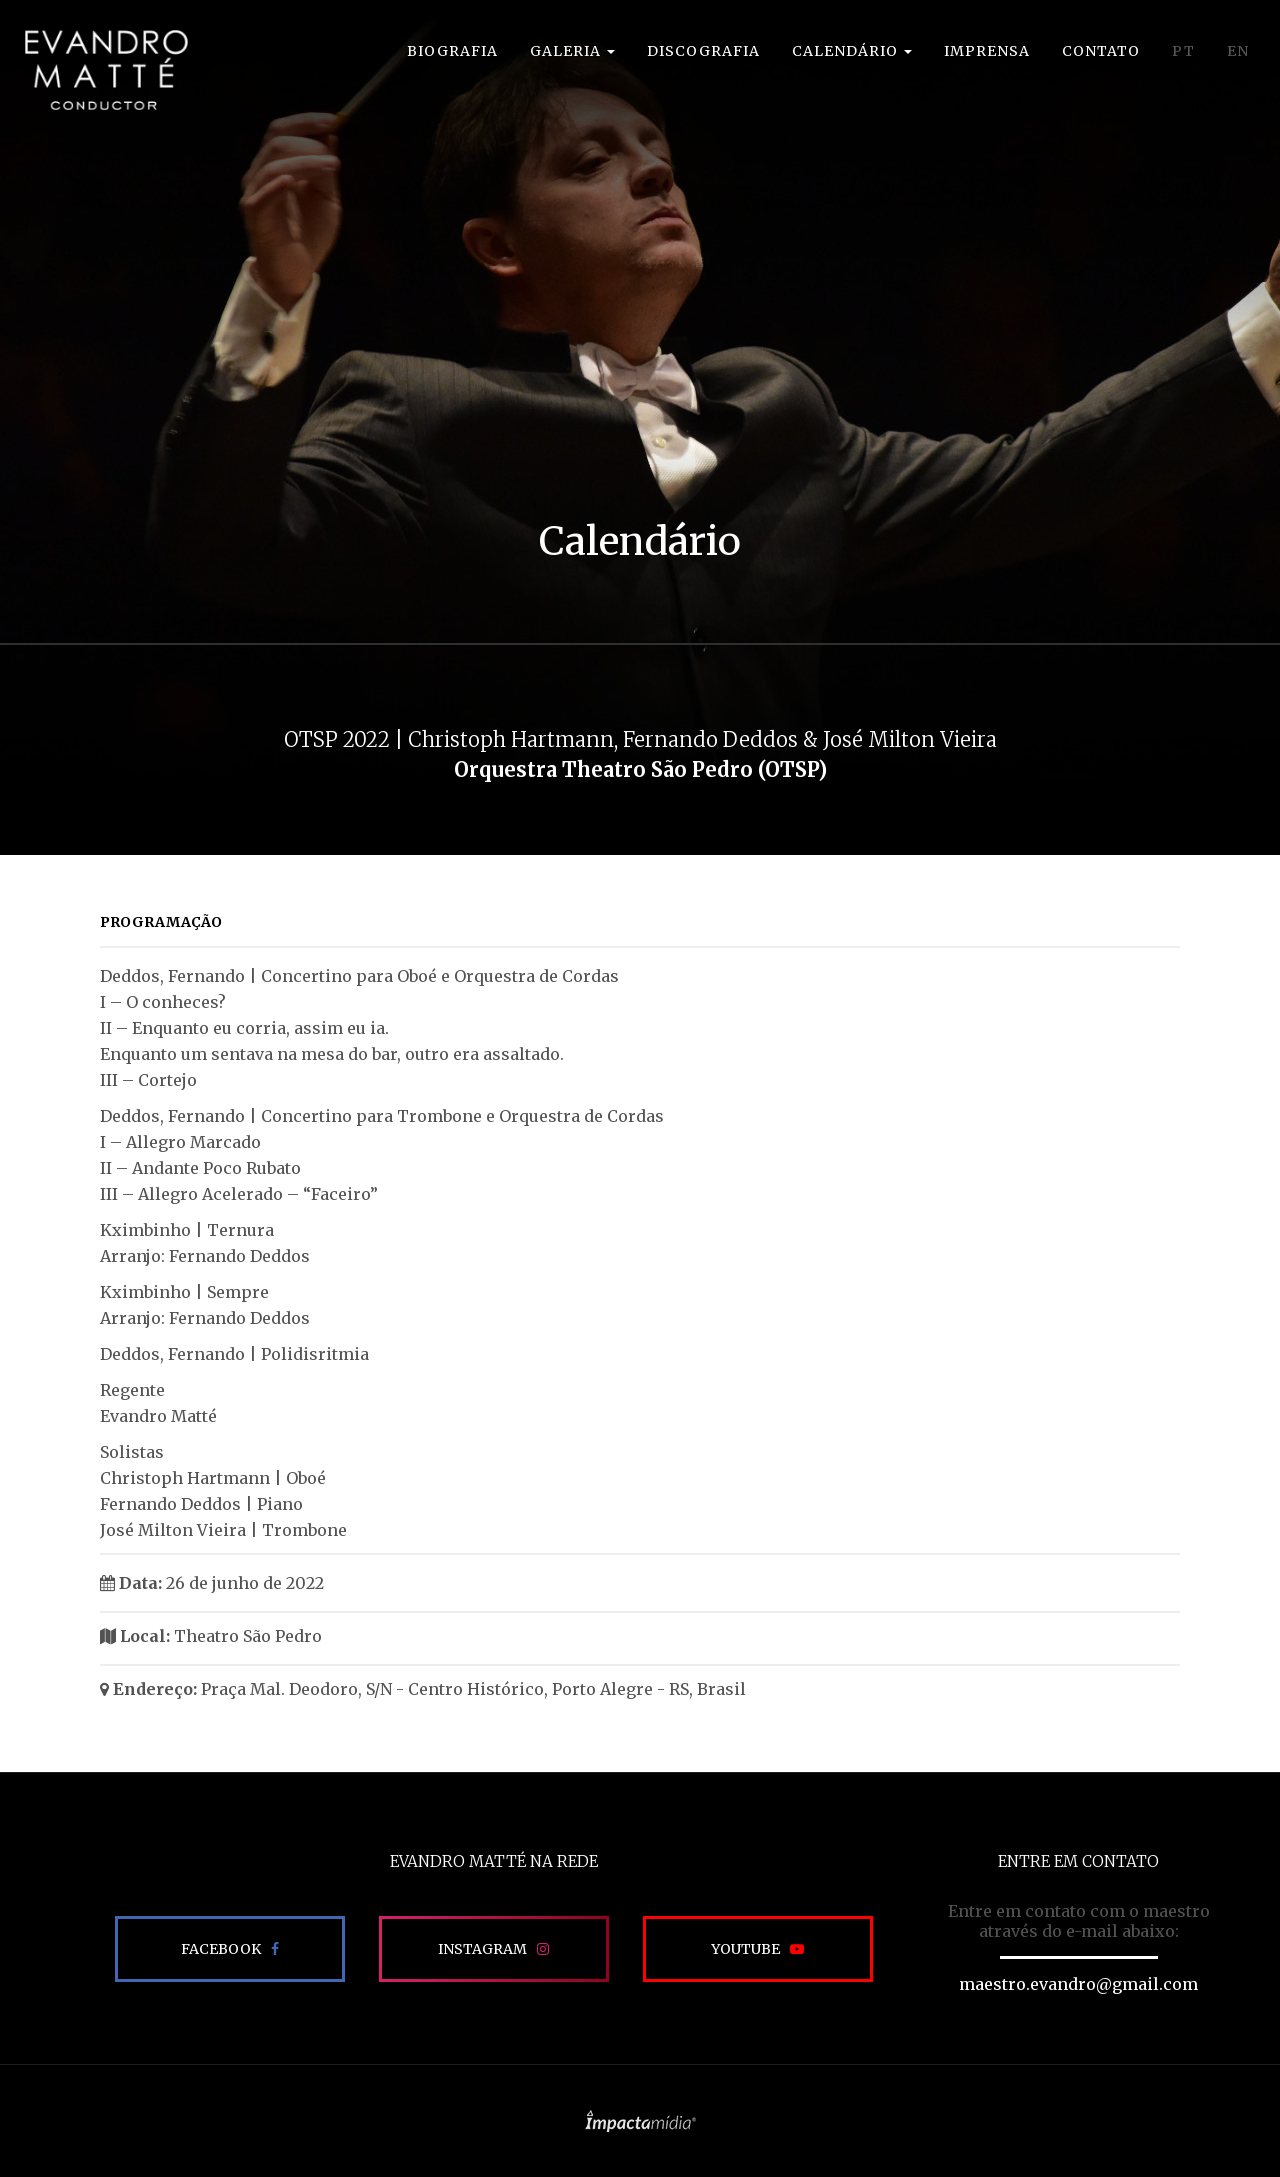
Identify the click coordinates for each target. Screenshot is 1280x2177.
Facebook (221, 1949)
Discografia (703, 51)
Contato (1101, 51)
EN (1238, 51)
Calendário (852, 51)
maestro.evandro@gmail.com (1078, 1984)
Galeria (572, 51)
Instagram (482, 1949)
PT (1183, 51)
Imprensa (987, 51)
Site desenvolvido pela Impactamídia (640, 2121)
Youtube (745, 1949)
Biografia (452, 51)
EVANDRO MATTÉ (106, 70)
